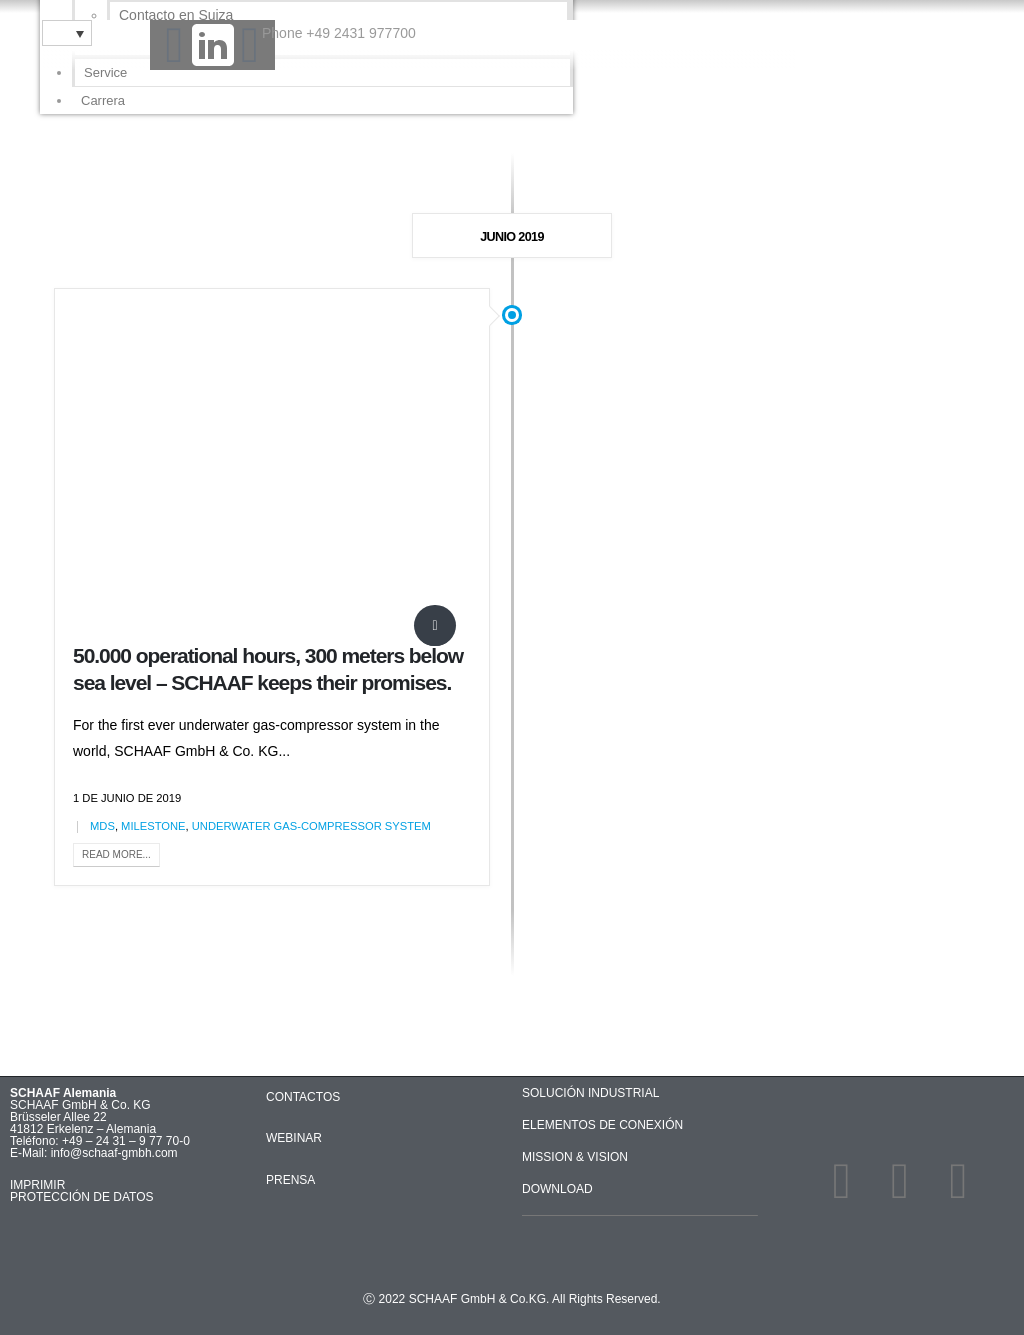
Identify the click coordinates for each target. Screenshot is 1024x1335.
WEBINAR (294, 1138)
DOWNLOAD (557, 1189)
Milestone (153, 826)
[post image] (272, 466)
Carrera (103, 100)
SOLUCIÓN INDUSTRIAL (590, 1093)
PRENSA (290, 1180)
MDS (102, 826)
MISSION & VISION (575, 1157)
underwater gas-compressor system (311, 826)
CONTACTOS (303, 1097)
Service (105, 72)
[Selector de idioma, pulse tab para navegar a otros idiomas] (67, 33)
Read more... (116, 854)
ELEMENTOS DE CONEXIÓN (602, 1125)
